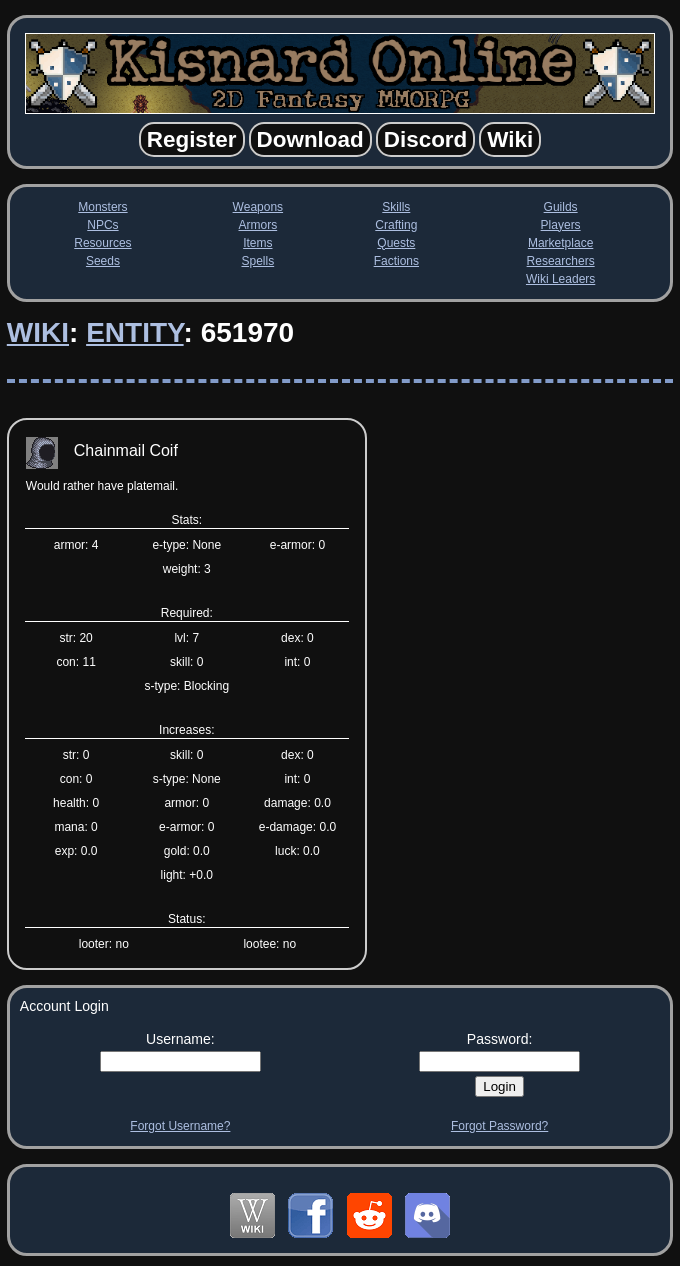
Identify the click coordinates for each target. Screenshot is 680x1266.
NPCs (102, 225)
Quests (396, 243)
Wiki (38, 332)
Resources (102, 243)
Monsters (102, 207)
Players (561, 225)
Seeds (103, 261)
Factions (396, 261)
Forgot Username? (180, 1126)
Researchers (561, 261)
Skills (396, 207)
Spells (257, 261)
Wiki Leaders (560, 279)
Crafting (396, 225)
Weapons (258, 207)
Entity (134, 332)
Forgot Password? (499, 1126)
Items (257, 243)
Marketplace (560, 243)
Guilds (561, 207)
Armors (258, 225)
